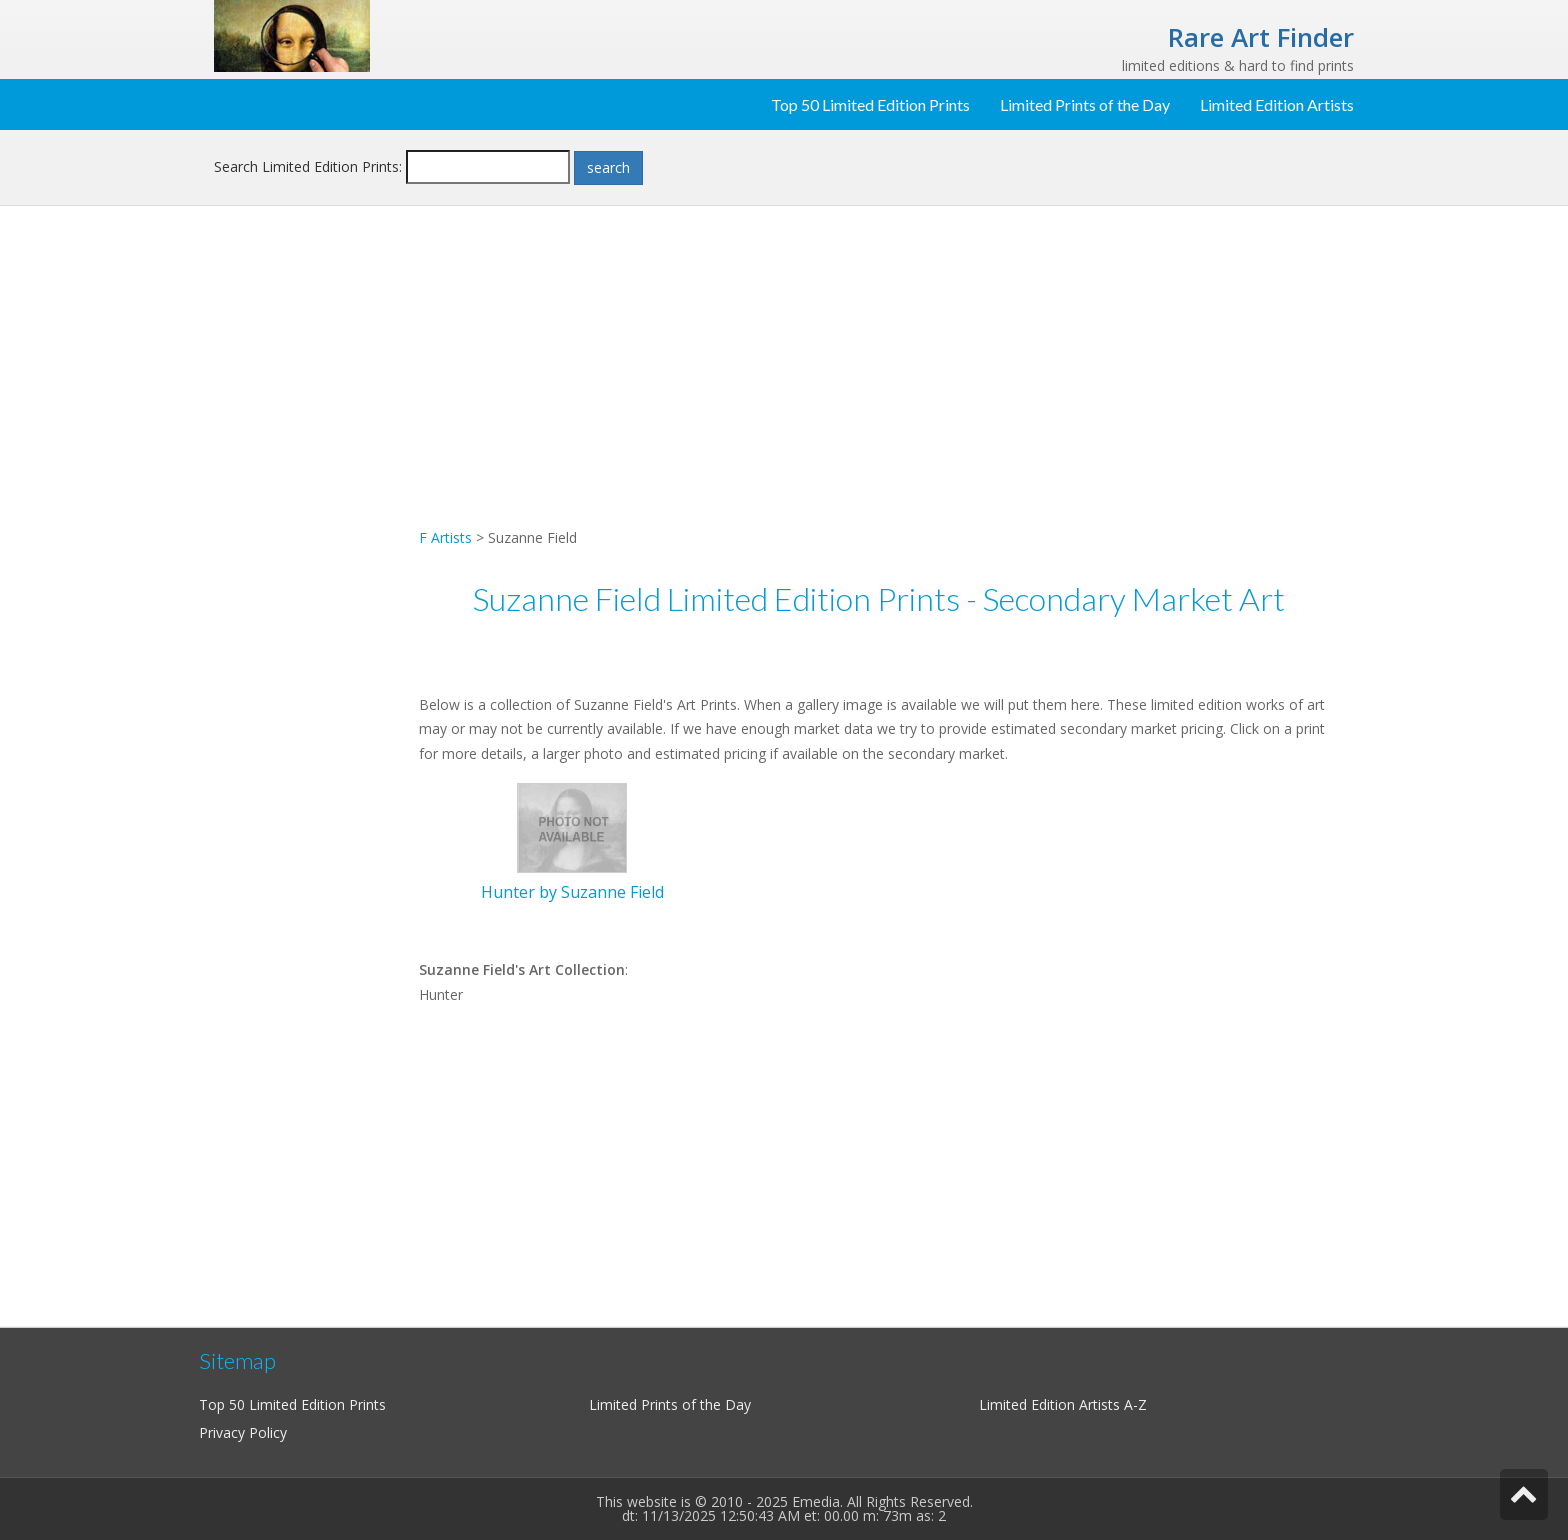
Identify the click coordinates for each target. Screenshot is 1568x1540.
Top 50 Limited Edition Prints (870, 104)
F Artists (445, 537)
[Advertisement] (309, 546)
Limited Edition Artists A (1056, 1404)
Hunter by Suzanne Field (572, 892)
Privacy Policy (243, 1432)
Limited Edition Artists (1277, 104)
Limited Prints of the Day (1085, 104)
